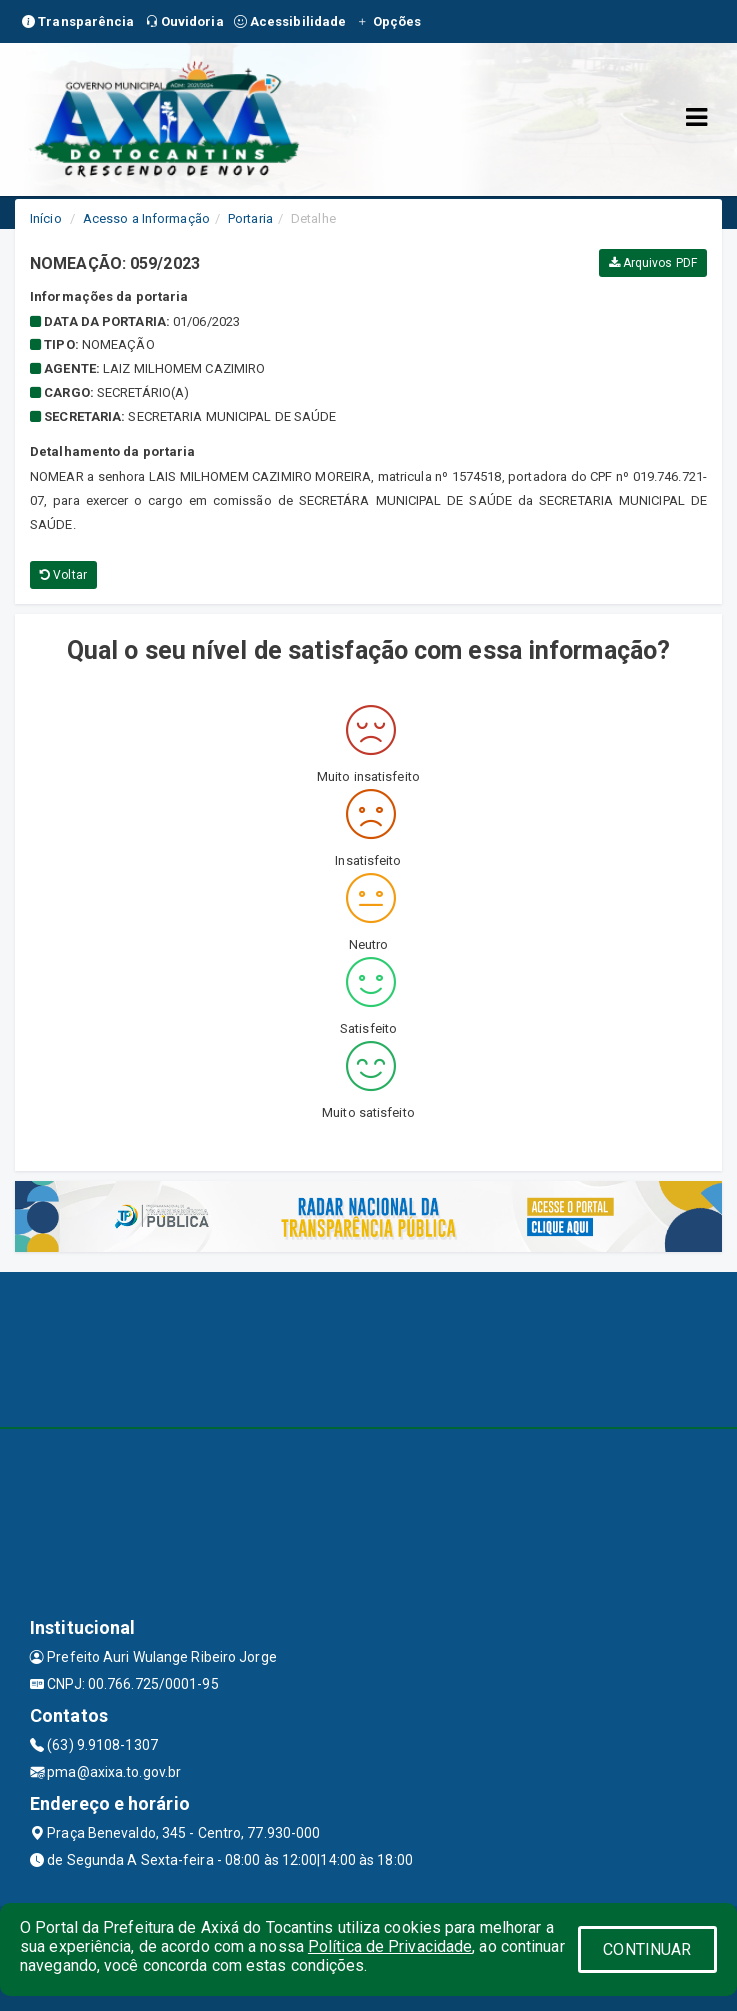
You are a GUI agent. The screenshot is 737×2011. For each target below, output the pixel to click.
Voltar (63, 575)
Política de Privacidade (390, 1946)
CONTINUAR (647, 1949)
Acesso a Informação (146, 218)
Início (46, 218)
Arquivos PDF (653, 263)
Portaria (250, 218)
